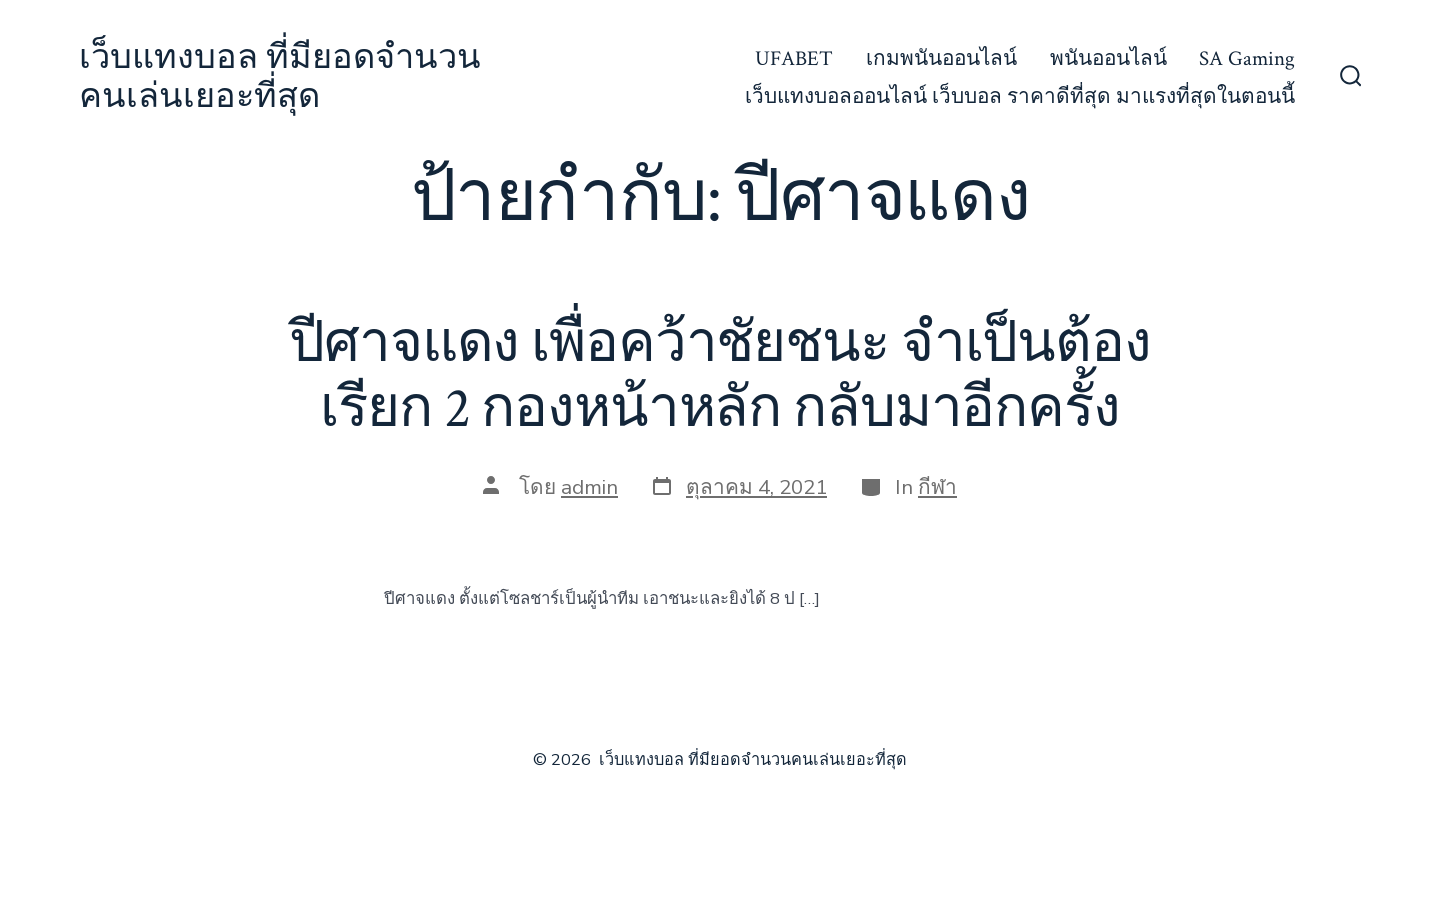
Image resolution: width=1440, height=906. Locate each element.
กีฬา (937, 487)
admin (589, 487)
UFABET (794, 58)
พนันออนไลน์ (1108, 58)
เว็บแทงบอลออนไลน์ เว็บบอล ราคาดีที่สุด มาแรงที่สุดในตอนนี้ (1020, 96)
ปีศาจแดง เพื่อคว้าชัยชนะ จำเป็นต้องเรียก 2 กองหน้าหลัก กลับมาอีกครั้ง (719, 376)
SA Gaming (1247, 58)
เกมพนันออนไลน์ (941, 58)
